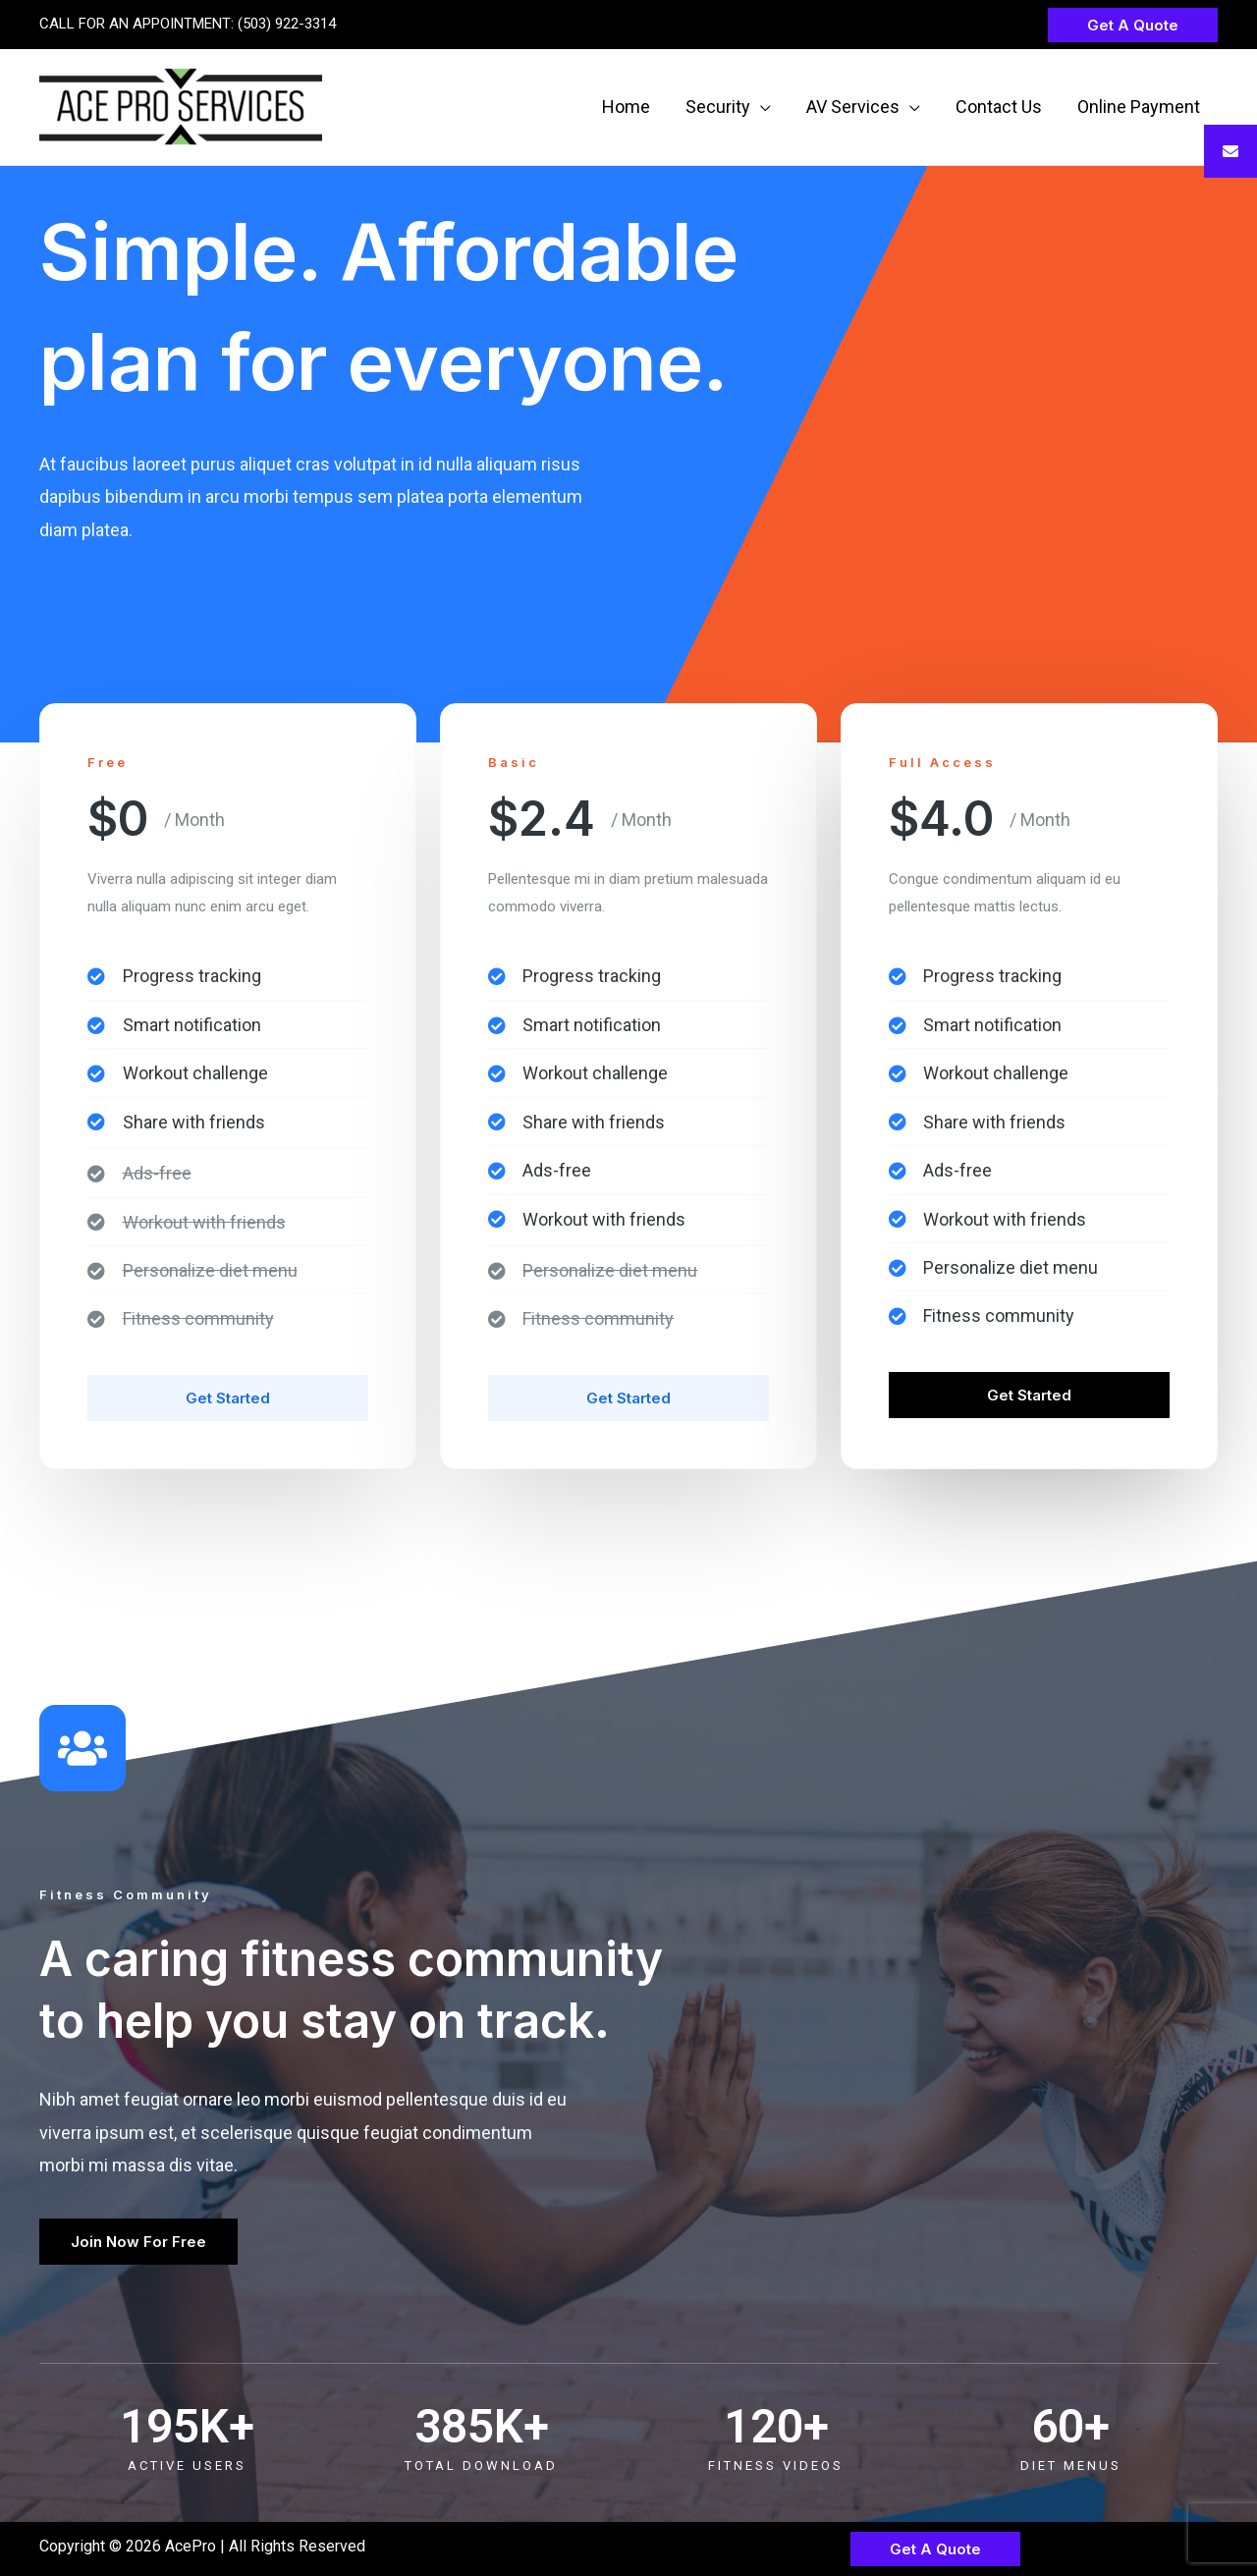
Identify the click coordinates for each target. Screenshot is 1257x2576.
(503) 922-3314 (287, 23)
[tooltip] (1230, 151)
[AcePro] (180, 105)
